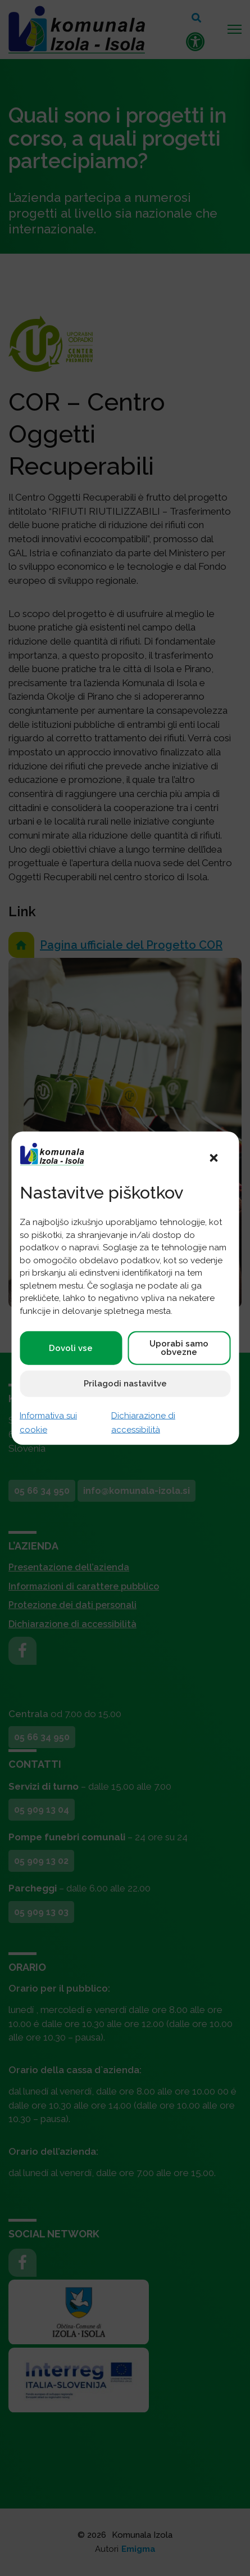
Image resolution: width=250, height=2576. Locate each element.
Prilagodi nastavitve (125, 1384)
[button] (213, 1157)
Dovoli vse (71, 1348)
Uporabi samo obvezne (178, 1348)
